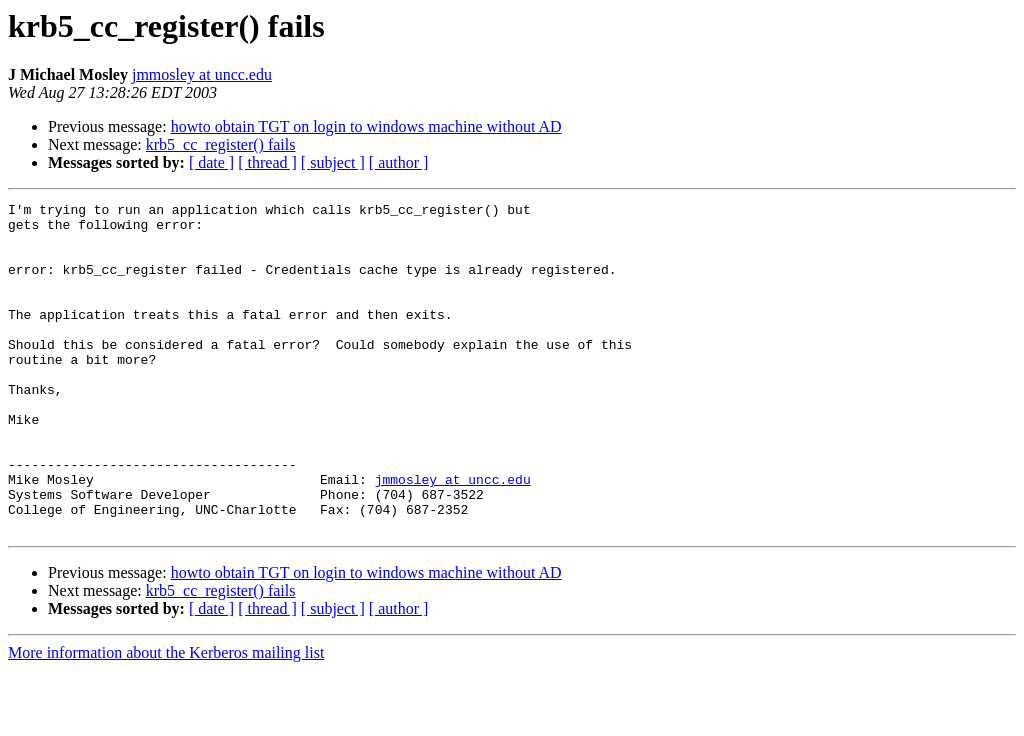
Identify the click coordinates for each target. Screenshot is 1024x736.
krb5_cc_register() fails (221, 144)
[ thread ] (267, 162)
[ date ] (211, 162)
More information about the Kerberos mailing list (166, 718)
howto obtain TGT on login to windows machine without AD (366, 126)
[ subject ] (333, 162)
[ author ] (399, 162)
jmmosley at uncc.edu (202, 74)
